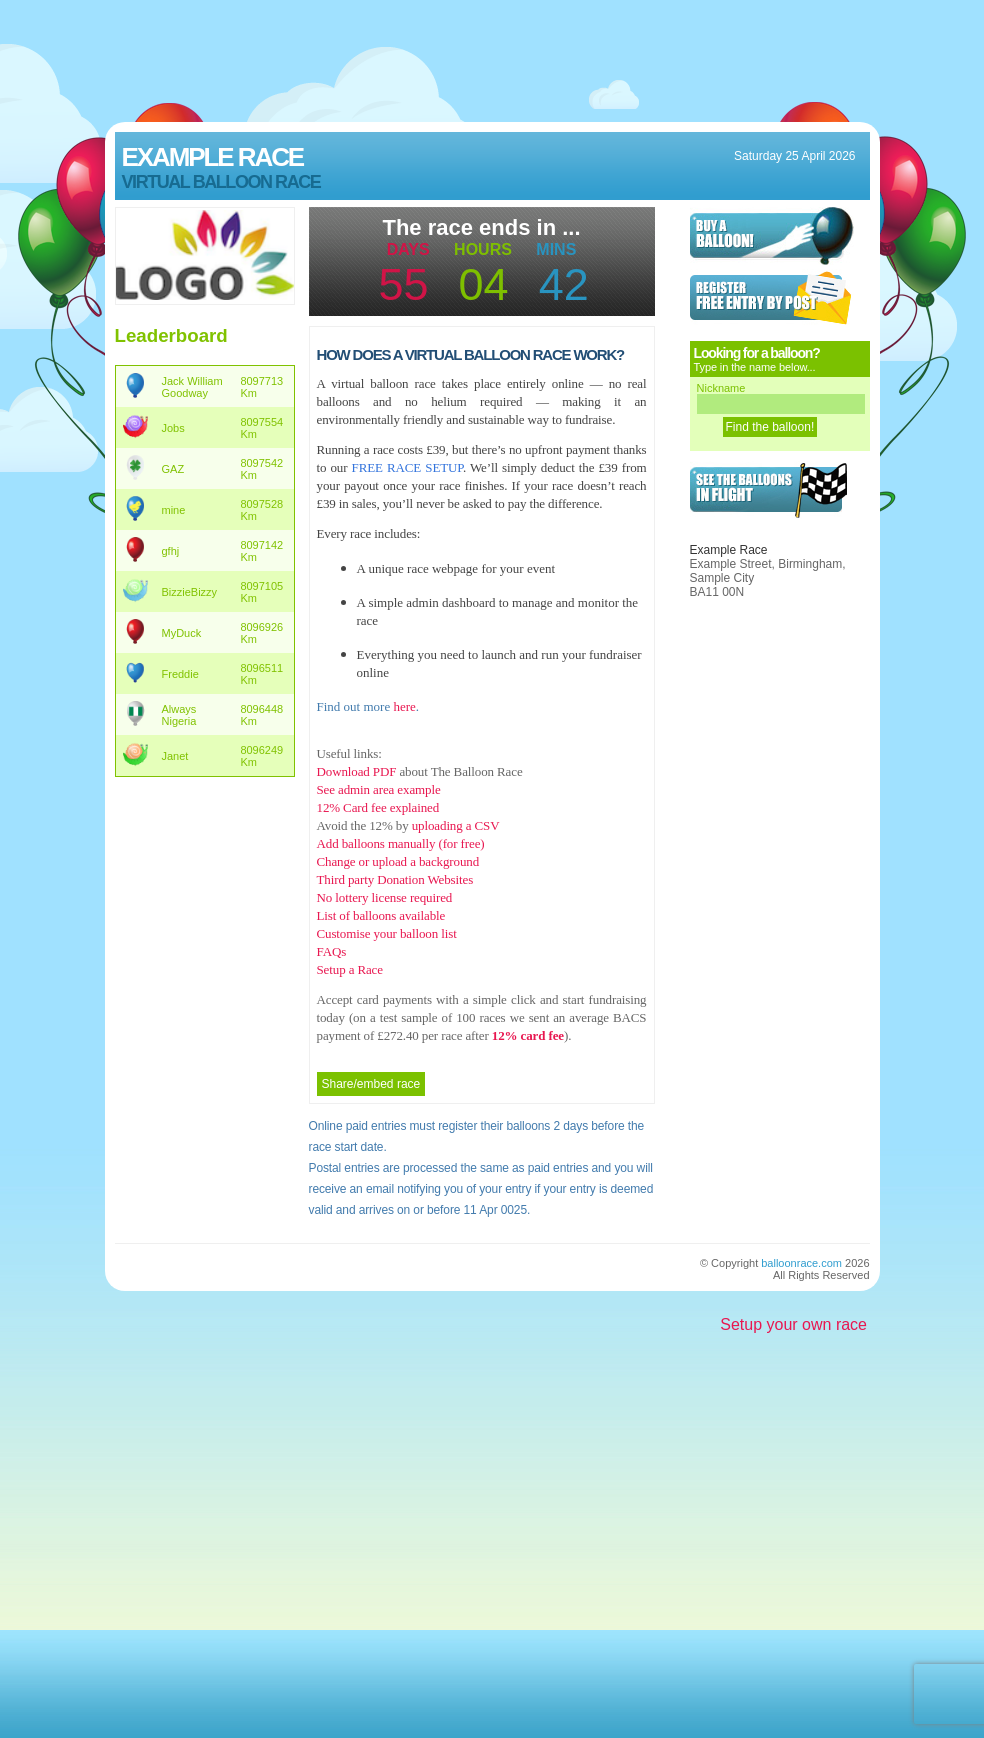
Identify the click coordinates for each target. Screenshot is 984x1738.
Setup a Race (350, 969)
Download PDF (357, 771)
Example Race (213, 157)
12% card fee (526, 1035)
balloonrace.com (801, 1263)
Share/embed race (371, 1084)
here (404, 706)
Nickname (721, 388)
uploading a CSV (456, 825)
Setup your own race (793, 1324)
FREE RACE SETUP (407, 467)
